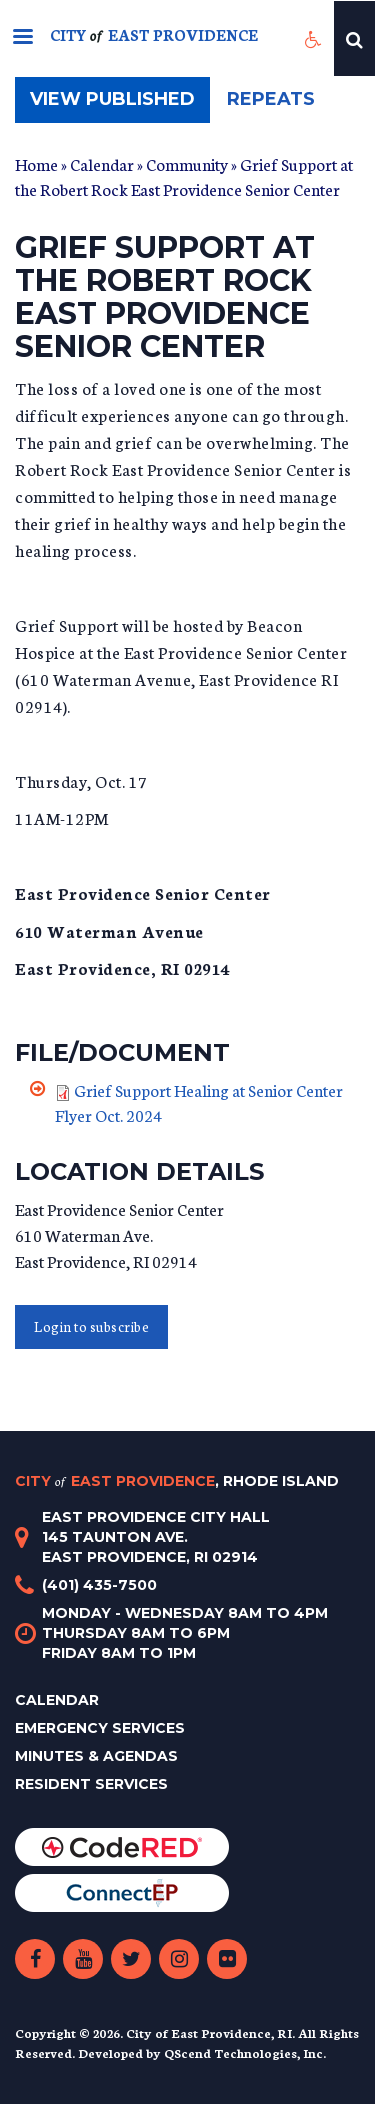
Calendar (102, 163)
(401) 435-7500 (99, 1585)
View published (120, 104)
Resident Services (91, 1784)
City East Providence (177, 1481)
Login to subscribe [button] (91, 1326)
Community (187, 163)
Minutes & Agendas (96, 1756)
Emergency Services (100, 1728)
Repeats (271, 99)
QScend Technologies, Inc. (245, 2052)
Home (36, 163)
